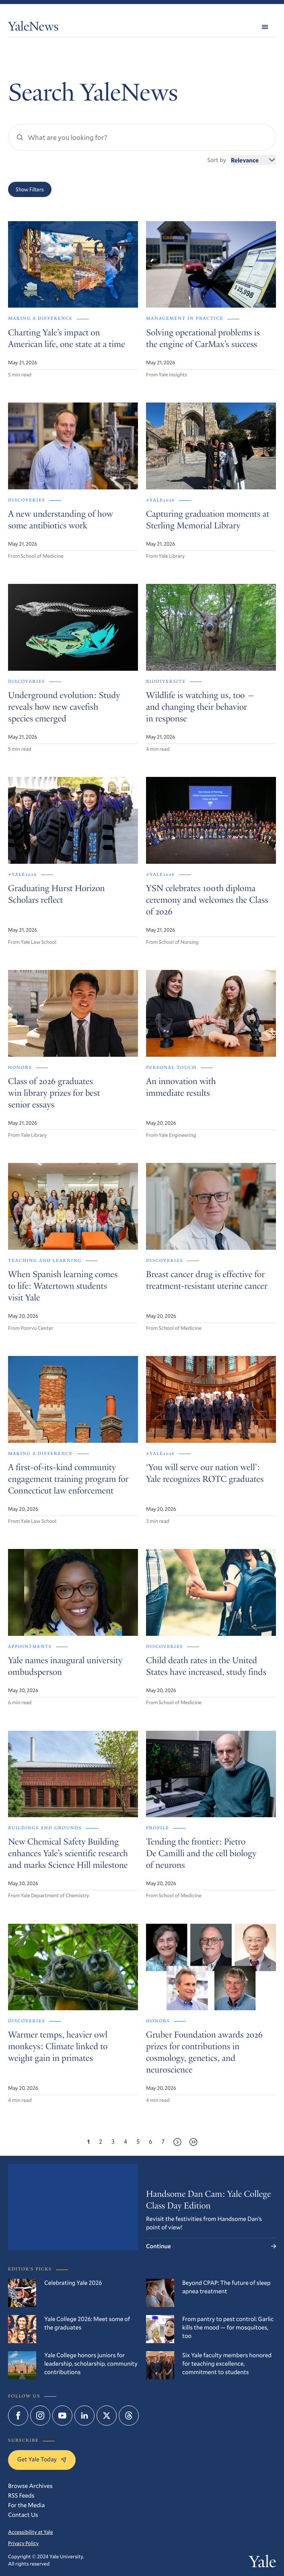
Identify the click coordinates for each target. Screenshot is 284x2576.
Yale (262, 2563)
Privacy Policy (23, 2543)
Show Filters (30, 189)
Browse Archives (30, 2486)
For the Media (26, 2505)
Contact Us (23, 2515)
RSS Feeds (21, 2496)
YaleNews (33, 28)
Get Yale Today (41, 2459)
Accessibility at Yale (30, 2532)
